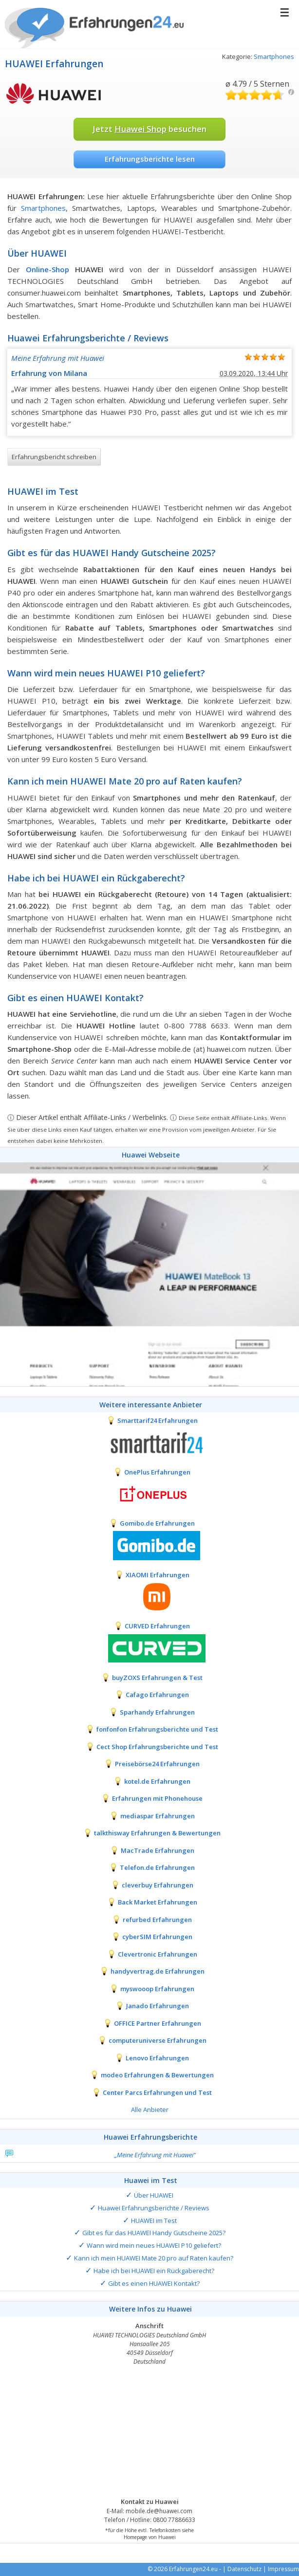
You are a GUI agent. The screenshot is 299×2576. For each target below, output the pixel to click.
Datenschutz (244, 2569)
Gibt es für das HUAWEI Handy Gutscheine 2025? (153, 2232)
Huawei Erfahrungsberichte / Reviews (153, 2207)
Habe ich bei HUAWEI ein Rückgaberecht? (153, 2270)
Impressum (283, 2569)
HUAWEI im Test (154, 2220)
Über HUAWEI (153, 2195)
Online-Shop (47, 269)
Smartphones (274, 56)
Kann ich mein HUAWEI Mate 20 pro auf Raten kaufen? (153, 2258)
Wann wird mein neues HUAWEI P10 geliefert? (154, 2245)
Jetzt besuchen (149, 128)
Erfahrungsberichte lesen (150, 159)
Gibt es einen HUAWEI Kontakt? (154, 2283)
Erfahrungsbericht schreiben (54, 456)
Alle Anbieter (149, 2109)
